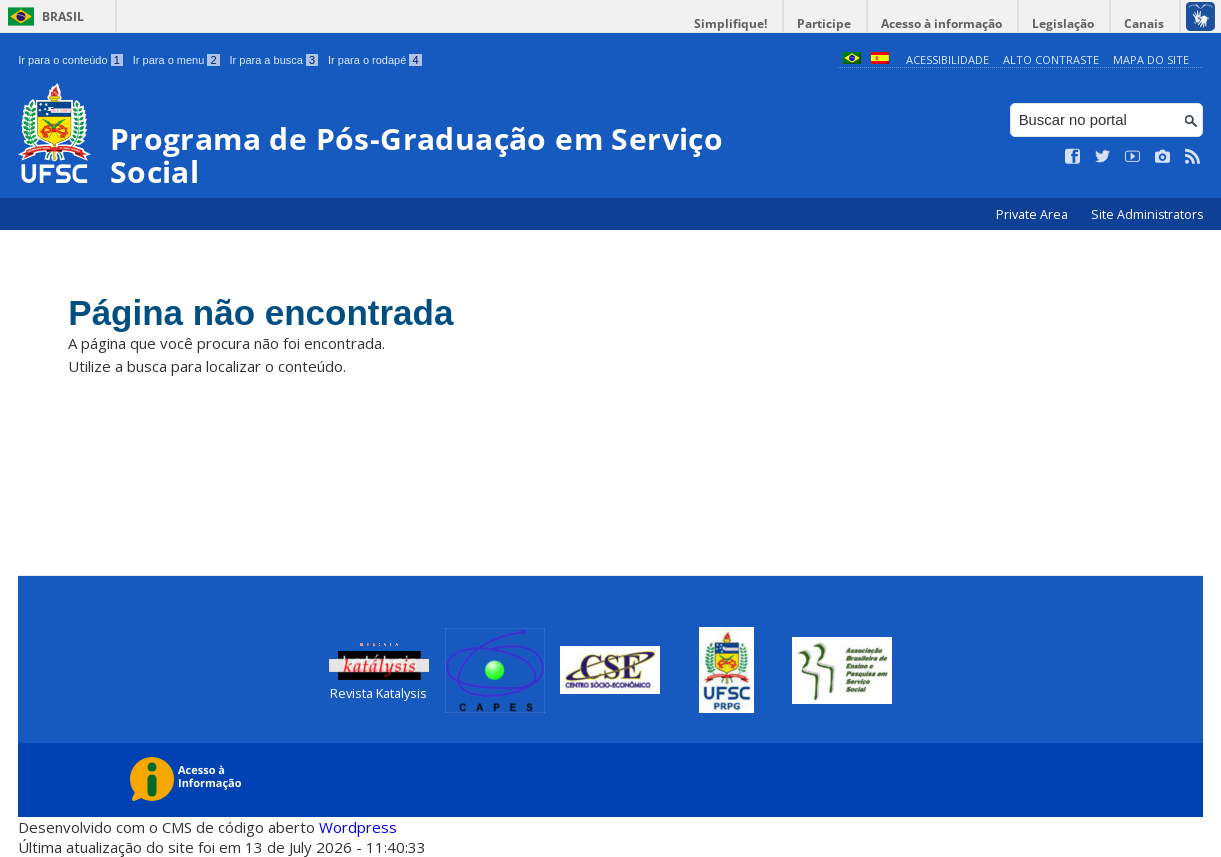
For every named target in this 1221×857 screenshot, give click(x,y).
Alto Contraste (1051, 59)
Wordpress (358, 827)
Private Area (1033, 214)
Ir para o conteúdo (70, 60)
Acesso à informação (941, 23)
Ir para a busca (274, 60)
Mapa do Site (1151, 59)
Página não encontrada (260, 312)
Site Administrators (1147, 214)
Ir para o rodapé (374, 60)
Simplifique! (730, 23)
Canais (1144, 23)
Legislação (1063, 23)
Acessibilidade (947, 59)
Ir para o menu (176, 60)
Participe (824, 23)
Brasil (63, 16)
